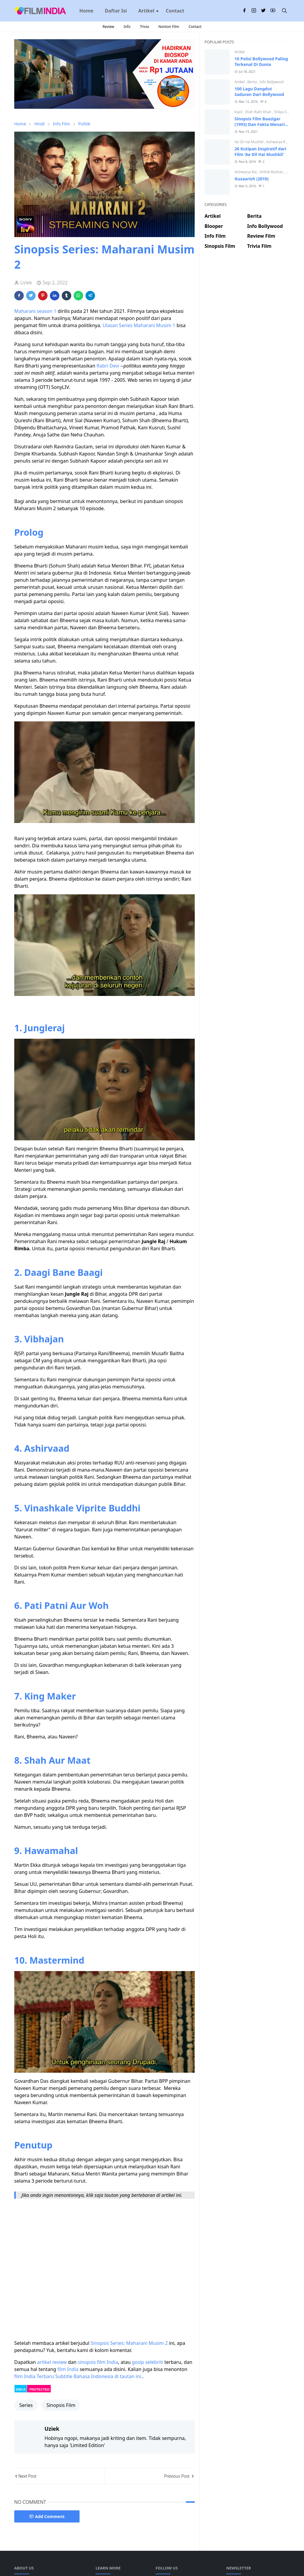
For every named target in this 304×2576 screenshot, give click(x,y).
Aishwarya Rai (277, 141)
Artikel (240, 51)
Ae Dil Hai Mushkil (249, 141)
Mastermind (56, 1960)
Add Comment (47, 2516)
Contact (195, 26)
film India (67, 2369)
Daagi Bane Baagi (63, 1272)
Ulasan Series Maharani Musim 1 (138, 325)
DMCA (21, 2389)
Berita (252, 81)
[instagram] (254, 10)
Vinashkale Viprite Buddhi (82, 1508)
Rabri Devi (107, 365)
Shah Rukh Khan (258, 111)
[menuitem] (86, 10)
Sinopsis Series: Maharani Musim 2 (129, 2343)
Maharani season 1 (35, 311)
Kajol (239, 111)
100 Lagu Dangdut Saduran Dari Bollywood (259, 91)
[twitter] (263, 10)
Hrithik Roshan (271, 171)
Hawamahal (51, 1850)
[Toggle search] (284, 10)
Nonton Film (169, 26)
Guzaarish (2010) (252, 179)
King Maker (49, 1696)
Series (26, 2405)
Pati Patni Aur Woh (66, 1605)
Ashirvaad (46, 1448)
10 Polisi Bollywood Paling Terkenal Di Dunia (261, 61)
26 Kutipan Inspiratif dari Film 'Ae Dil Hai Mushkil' (260, 151)
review (59, 2362)
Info (127, 26)
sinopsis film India (98, 2362)
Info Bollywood (271, 81)
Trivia (144, 26)
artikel (44, 2362)
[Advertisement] (247, 276)
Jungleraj (44, 1027)
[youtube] (273, 10)
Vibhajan (44, 1339)
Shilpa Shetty (284, 111)
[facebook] (244, 10)
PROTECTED (39, 2389)
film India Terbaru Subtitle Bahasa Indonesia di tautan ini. (78, 2376)
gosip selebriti (147, 2362)
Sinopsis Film (60, 2405)
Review (108, 26)
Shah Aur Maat (57, 1760)
